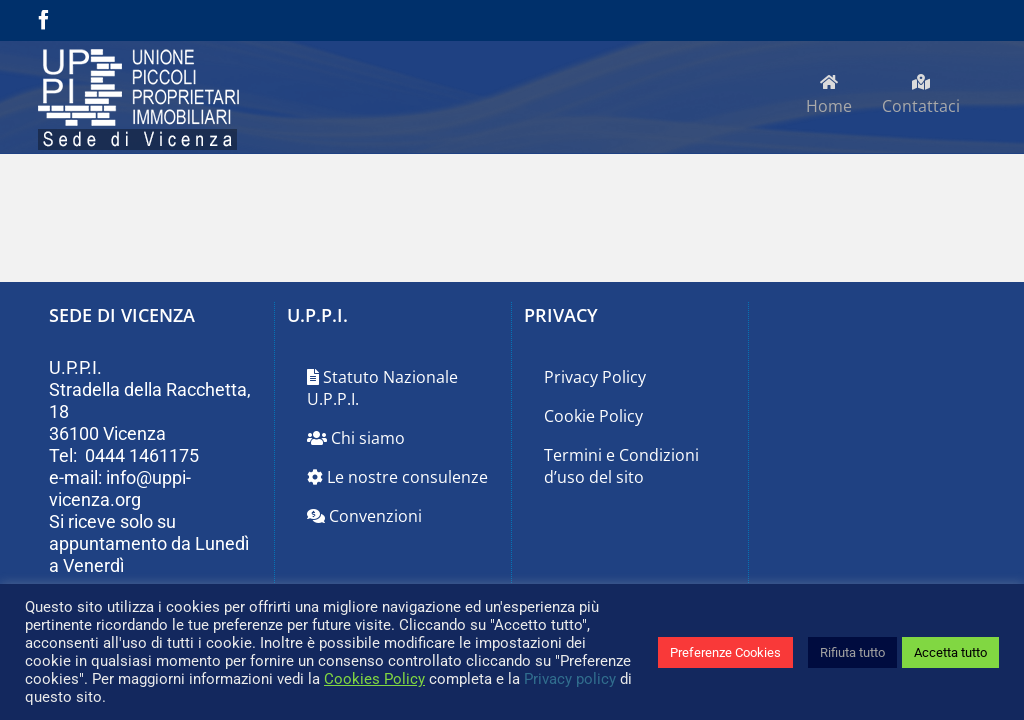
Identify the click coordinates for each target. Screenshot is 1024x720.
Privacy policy (570, 679)
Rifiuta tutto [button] (852, 652)
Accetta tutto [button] (950, 652)
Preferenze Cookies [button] (725, 652)
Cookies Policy (374, 679)
